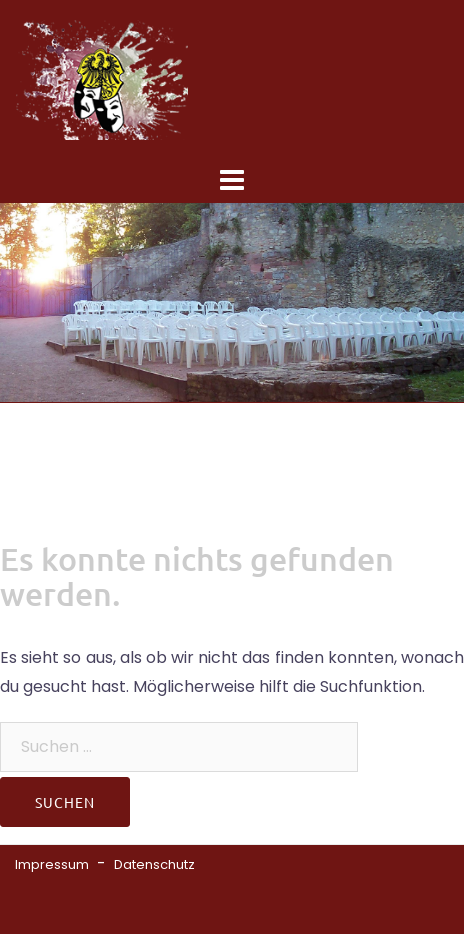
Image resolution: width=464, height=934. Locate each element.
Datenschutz (154, 864)
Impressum (52, 864)
